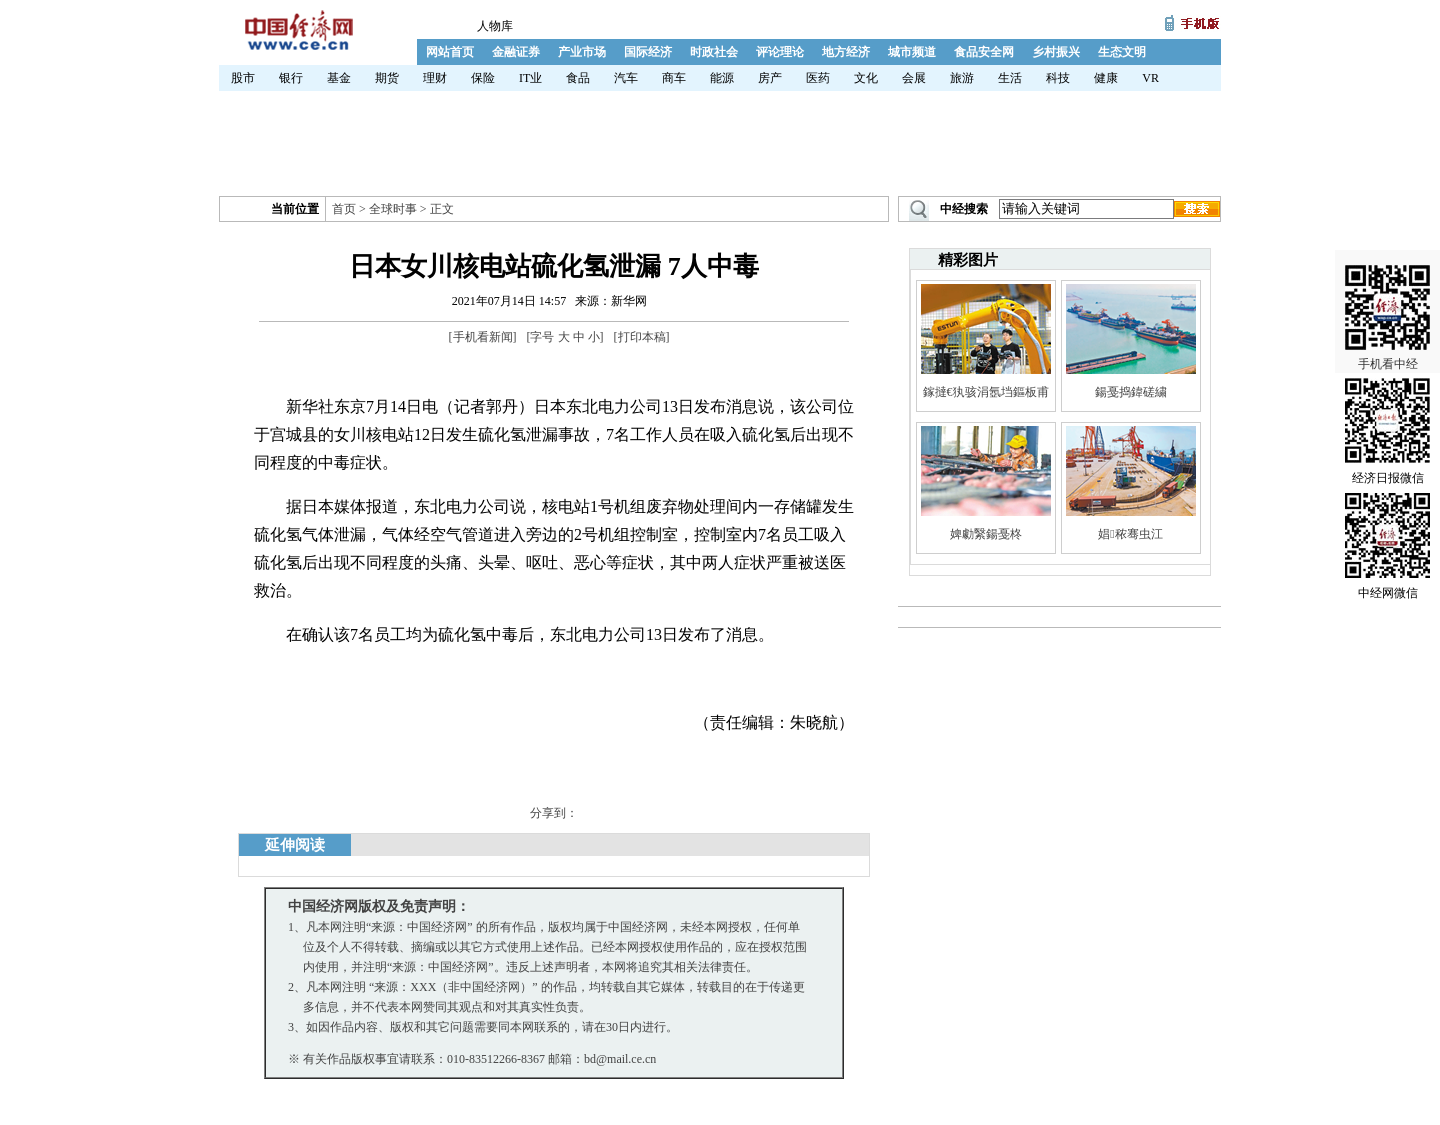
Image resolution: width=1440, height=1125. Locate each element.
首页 (344, 209)
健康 (1106, 78)
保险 (483, 78)
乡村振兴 (1056, 52)
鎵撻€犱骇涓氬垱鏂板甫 (986, 392)
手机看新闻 (483, 337)
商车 (674, 78)
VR (1150, 78)
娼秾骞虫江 (1130, 534)
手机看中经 (1387, 301)
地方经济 (846, 52)
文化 (866, 78)
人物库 (495, 26)
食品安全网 (984, 52)
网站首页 (450, 52)
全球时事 (393, 209)
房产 (770, 78)
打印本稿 (642, 337)
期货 (387, 78)
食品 (578, 78)
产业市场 (582, 52)
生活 (1010, 78)
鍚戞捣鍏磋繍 (1131, 392)
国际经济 (648, 52)
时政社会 (714, 52)
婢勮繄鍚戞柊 (986, 534)
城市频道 (912, 52)
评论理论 (780, 52)
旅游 (962, 78)
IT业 (530, 78)
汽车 (626, 78)
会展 (914, 78)
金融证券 (516, 52)
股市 (243, 78)
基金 (339, 78)
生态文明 (1122, 52)
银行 (291, 78)
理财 (435, 78)
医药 (818, 78)
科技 (1058, 78)
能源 (722, 78)
